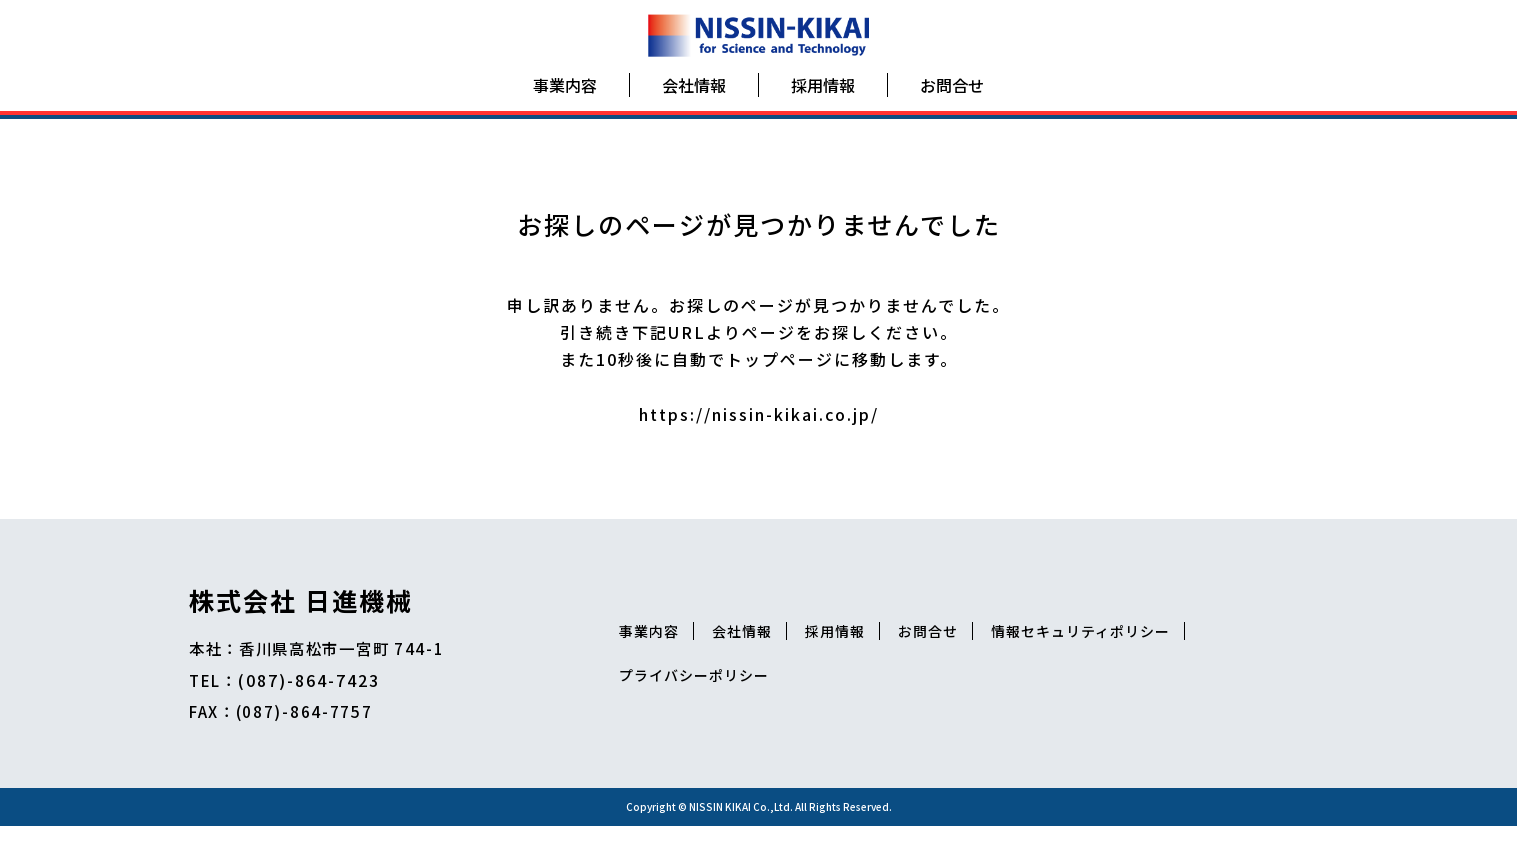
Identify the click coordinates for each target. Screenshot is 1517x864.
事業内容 (565, 94)
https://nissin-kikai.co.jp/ (759, 436)
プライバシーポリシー (992, 704)
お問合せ (952, 94)
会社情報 (694, 94)
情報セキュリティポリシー (794, 704)
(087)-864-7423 (315, 708)
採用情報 (823, 94)
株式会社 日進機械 (301, 627)
